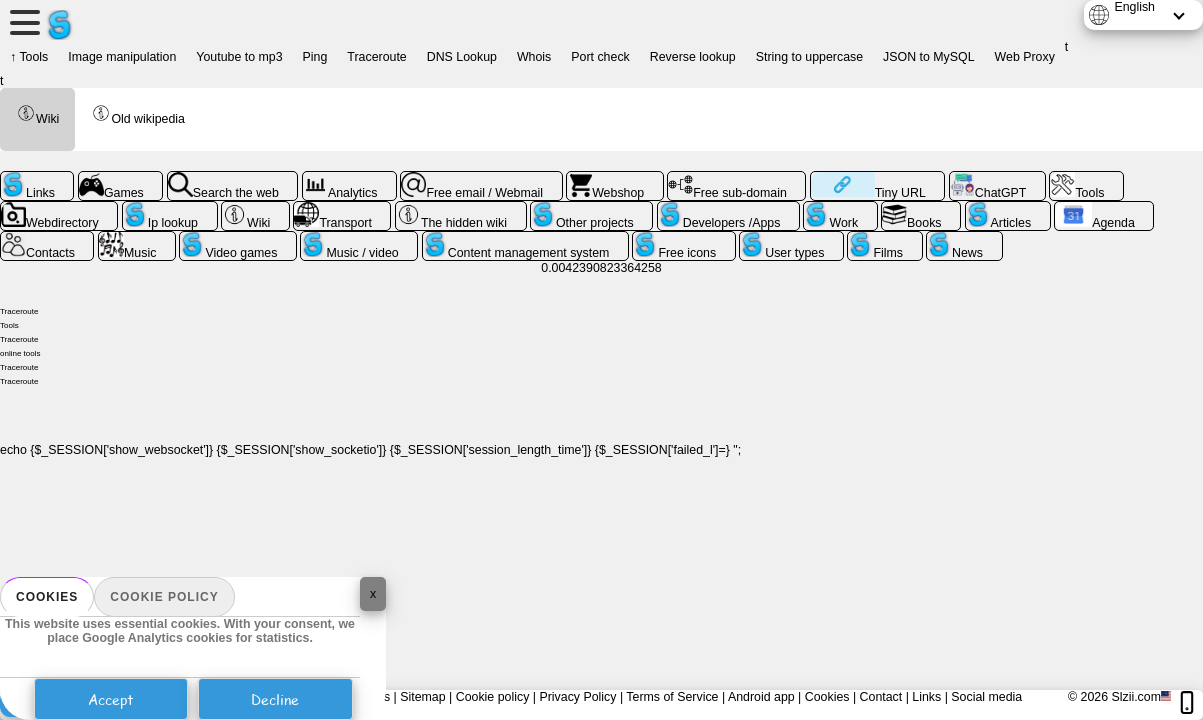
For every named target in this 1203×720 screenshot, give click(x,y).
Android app (761, 697)
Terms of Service (672, 697)
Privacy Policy (577, 697)
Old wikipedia (138, 114)
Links (926, 697)
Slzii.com (1136, 697)
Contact (881, 697)
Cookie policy (164, 597)
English (1134, 7)
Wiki (37, 114)
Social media (986, 697)
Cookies (47, 597)
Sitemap (422, 697)
